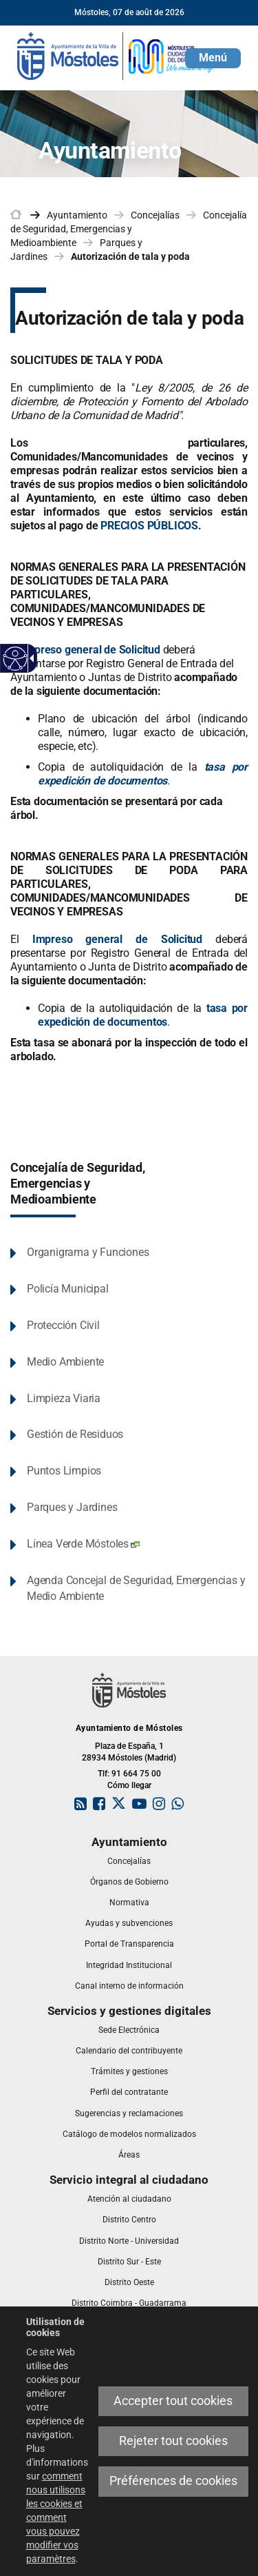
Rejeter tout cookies (173, 2441)
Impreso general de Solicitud (90, 649)
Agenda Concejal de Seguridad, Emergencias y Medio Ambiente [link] (136, 1588)
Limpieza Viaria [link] (63, 1398)
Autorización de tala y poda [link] (130, 256)
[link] (117, 55)
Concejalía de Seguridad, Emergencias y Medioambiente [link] (128, 229)
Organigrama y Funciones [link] (88, 1252)
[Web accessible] (15, 659)
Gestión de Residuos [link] (75, 1434)
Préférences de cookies (173, 2481)
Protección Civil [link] (63, 1325)
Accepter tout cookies (173, 2401)
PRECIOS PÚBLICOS (149, 525)
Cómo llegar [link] (129, 1785)
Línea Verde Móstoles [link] (83, 1543)
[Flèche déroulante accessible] (29, 658)
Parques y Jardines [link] (72, 1507)
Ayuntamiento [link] (77, 215)
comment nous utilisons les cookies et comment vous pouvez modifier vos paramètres (55, 2517)
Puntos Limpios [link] (64, 1470)
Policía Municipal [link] (68, 1288)
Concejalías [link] (155, 215)
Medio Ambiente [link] (65, 1361)
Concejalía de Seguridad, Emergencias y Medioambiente (77, 1183)
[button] (213, 58)
